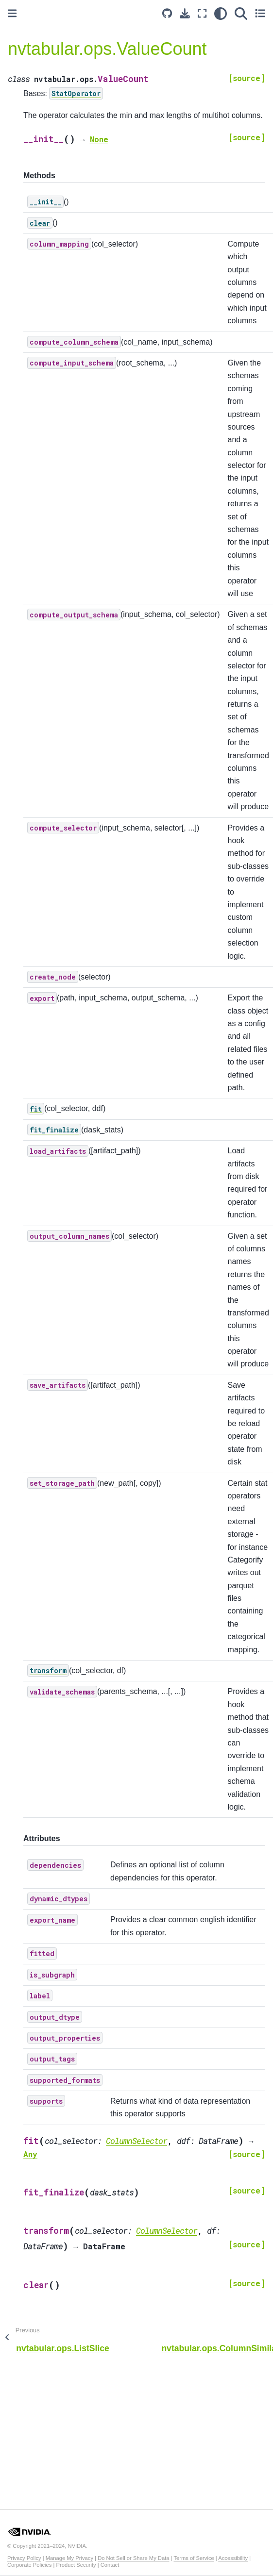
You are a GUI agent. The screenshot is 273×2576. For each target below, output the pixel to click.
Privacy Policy (24, 2558)
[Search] (241, 13)
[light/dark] (220, 13)
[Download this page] (185, 13)
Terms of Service (193, 2558)
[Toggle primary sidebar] (12, 13)
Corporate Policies (29, 2565)
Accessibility (233, 2558)
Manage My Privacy (69, 2558)
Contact (110, 2565)
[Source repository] (167, 13)
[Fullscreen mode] (202, 13)
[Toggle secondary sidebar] (260, 13)
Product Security (76, 2565)
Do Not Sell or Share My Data (133, 2558)
